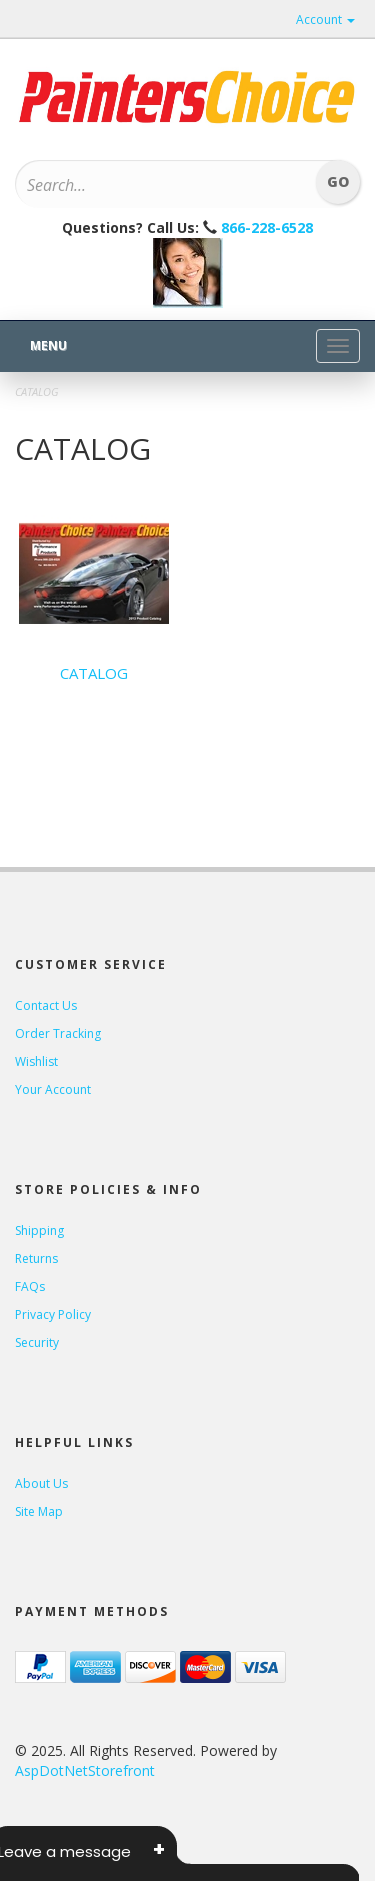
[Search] (161, 185)
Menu (48, 345)
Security (37, 1342)
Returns (36, 1258)
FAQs (30, 1286)
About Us (41, 1483)
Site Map (39, 1511)
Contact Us (46, 1005)
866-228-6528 (267, 227)
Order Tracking (58, 1033)
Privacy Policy (53, 1314)
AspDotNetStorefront (85, 1770)
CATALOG (94, 673)
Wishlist (36, 1061)
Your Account (53, 1089)
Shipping (39, 1230)
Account (325, 19)
